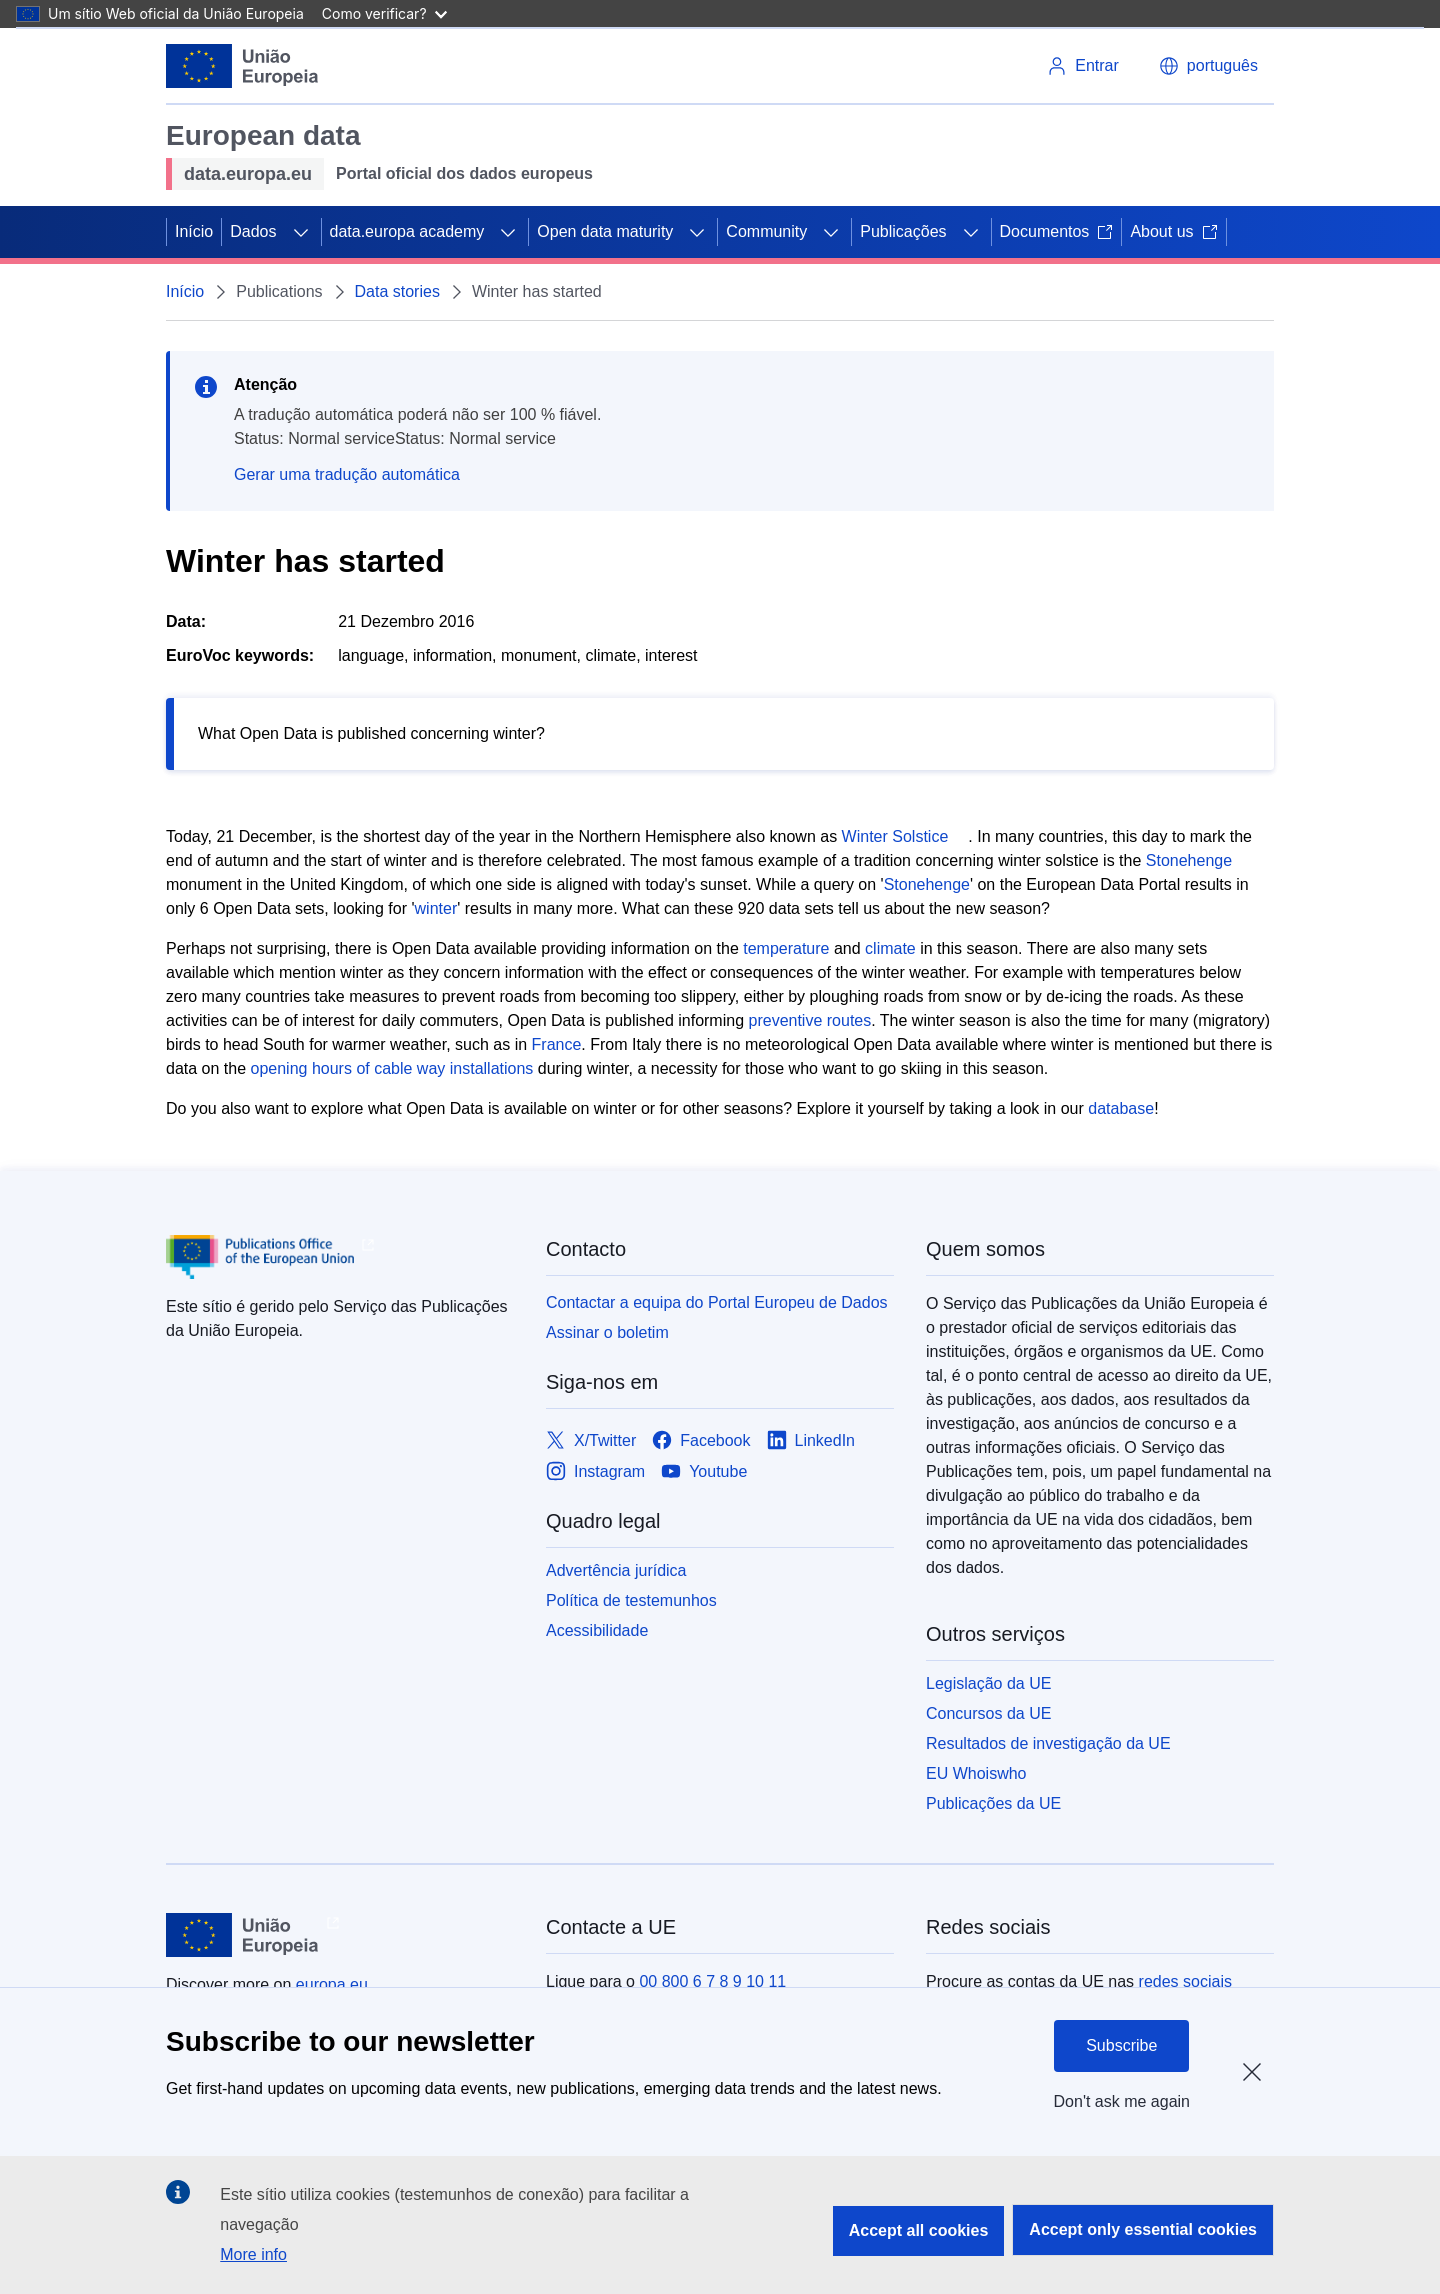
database (1121, 1108)
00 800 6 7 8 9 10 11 (712, 1981)
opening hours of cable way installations (394, 1068)
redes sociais (1185, 1981)
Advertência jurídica (616, 1570)
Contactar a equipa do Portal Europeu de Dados (717, 1302)
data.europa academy (407, 231)
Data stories (397, 291)
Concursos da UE (988, 1713)
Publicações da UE (993, 1803)
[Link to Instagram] (595, 1471)
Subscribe (1121, 2045)
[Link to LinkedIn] (811, 1440)
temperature (786, 948)
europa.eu (332, 1984)
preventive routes (810, 1020)
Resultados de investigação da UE (1048, 1743)
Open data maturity (605, 231)
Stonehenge (1189, 860)
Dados (253, 231)
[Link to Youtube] (704, 1471)
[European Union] (242, 66)
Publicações (903, 231)
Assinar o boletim (607, 1332)
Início (194, 231)
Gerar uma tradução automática (347, 474)
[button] (1208, 66)
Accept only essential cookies (1143, 2229)
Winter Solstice (895, 836)
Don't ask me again (1122, 2101)
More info (253, 2254)
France (557, 1044)
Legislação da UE (988, 1683)
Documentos (1057, 231)
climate (892, 948)
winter (436, 908)
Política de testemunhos (631, 1600)
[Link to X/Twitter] (591, 1440)
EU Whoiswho (976, 1773)
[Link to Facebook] (701, 1440)
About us (1173, 231)
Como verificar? (384, 13)
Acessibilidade (597, 1630)
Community (766, 231)
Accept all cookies (919, 2230)
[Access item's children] (301, 232)
